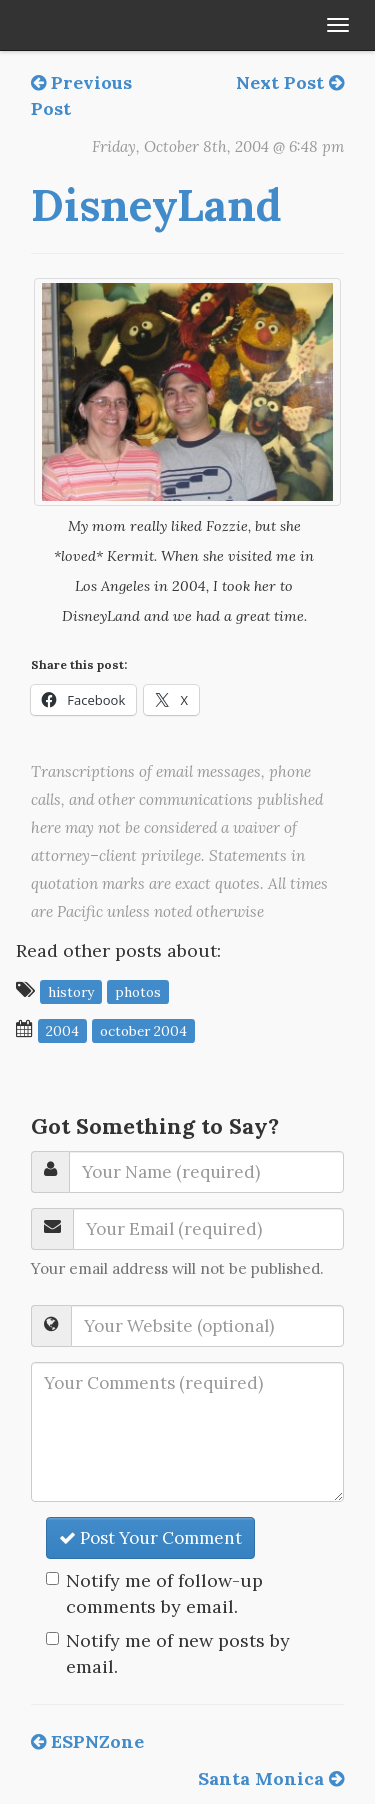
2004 (62, 1030)
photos (138, 991)
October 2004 (143, 1030)
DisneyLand (156, 205)
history (71, 991)
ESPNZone (87, 1741)
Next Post (290, 82)
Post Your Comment (150, 1538)
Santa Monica (271, 1778)
